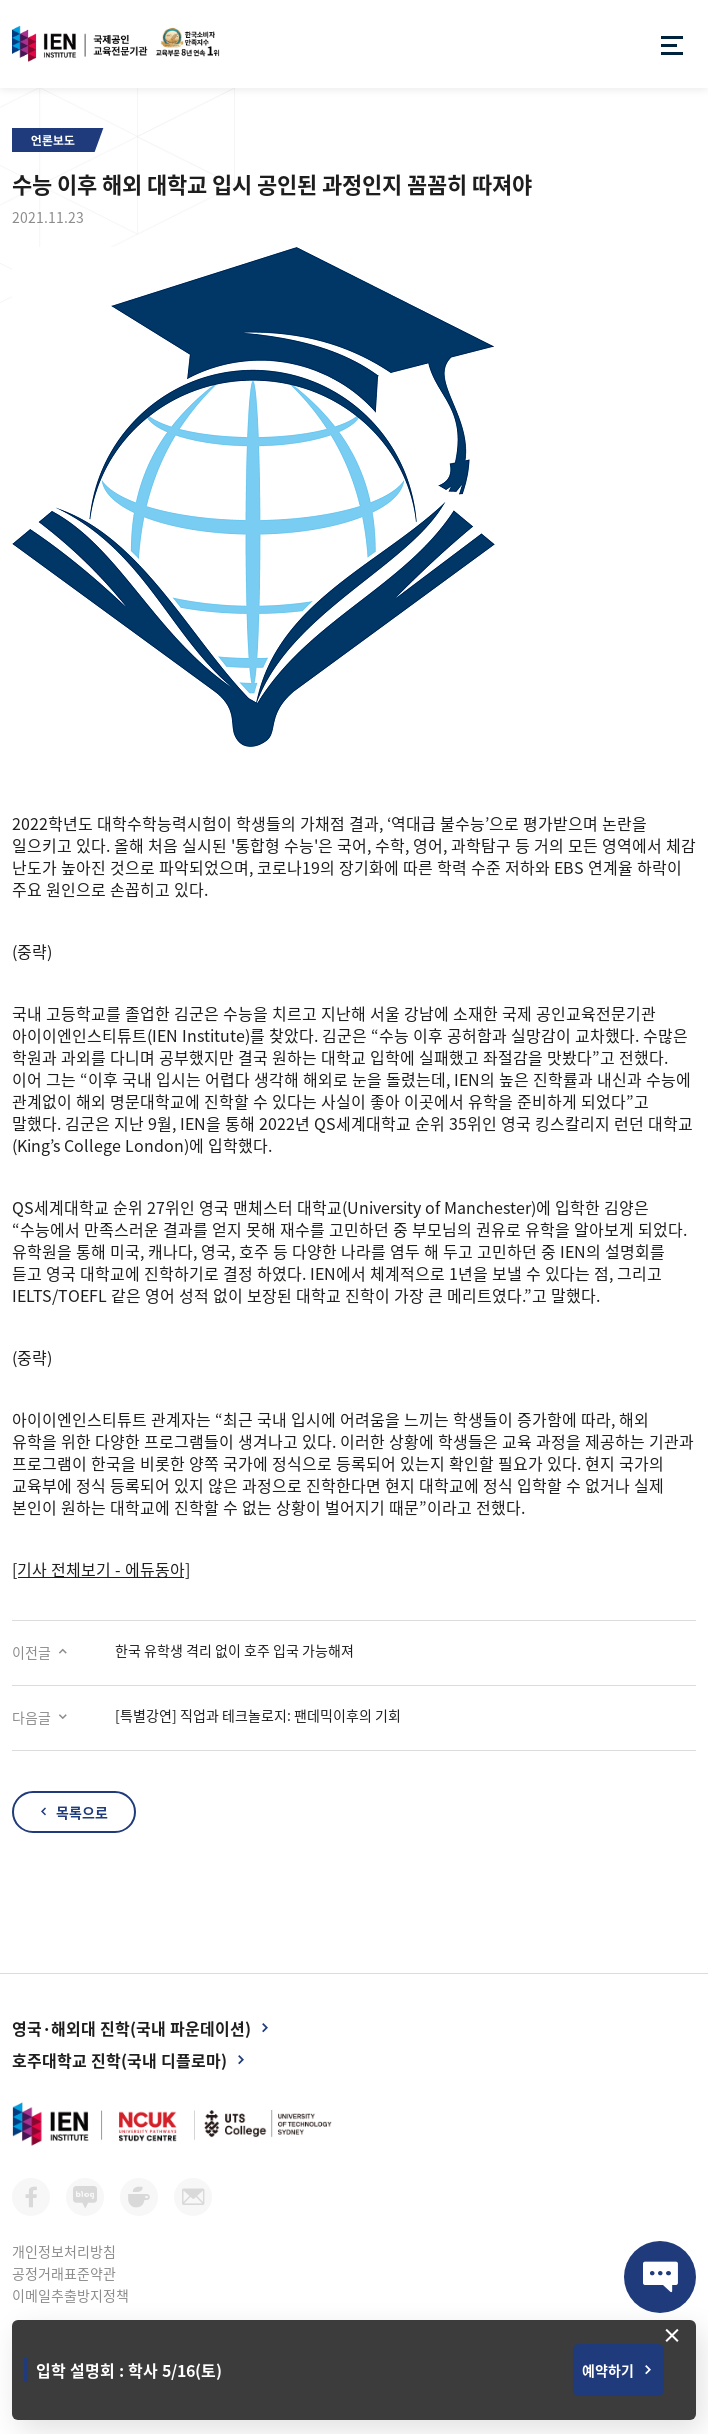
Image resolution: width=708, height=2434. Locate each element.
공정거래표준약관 (64, 2273)
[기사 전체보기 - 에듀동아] (101, 1569)
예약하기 (608, 2370)
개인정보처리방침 (64, 2251)
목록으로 (82, 1812)
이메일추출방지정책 (70, 2295)
